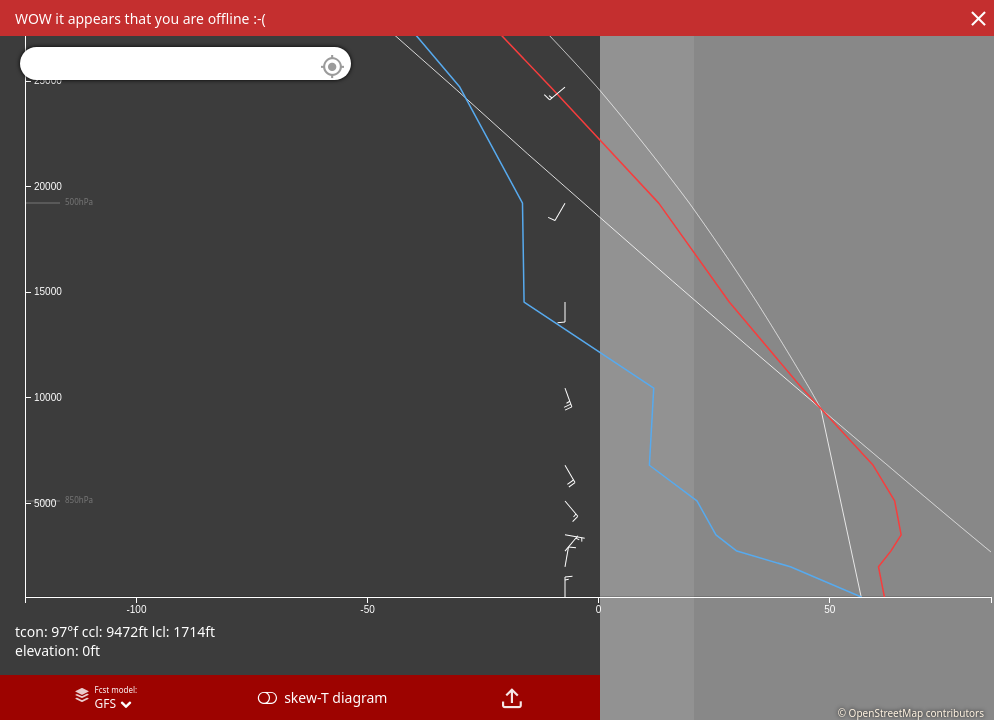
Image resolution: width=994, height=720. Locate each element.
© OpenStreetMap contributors (911, 713)
